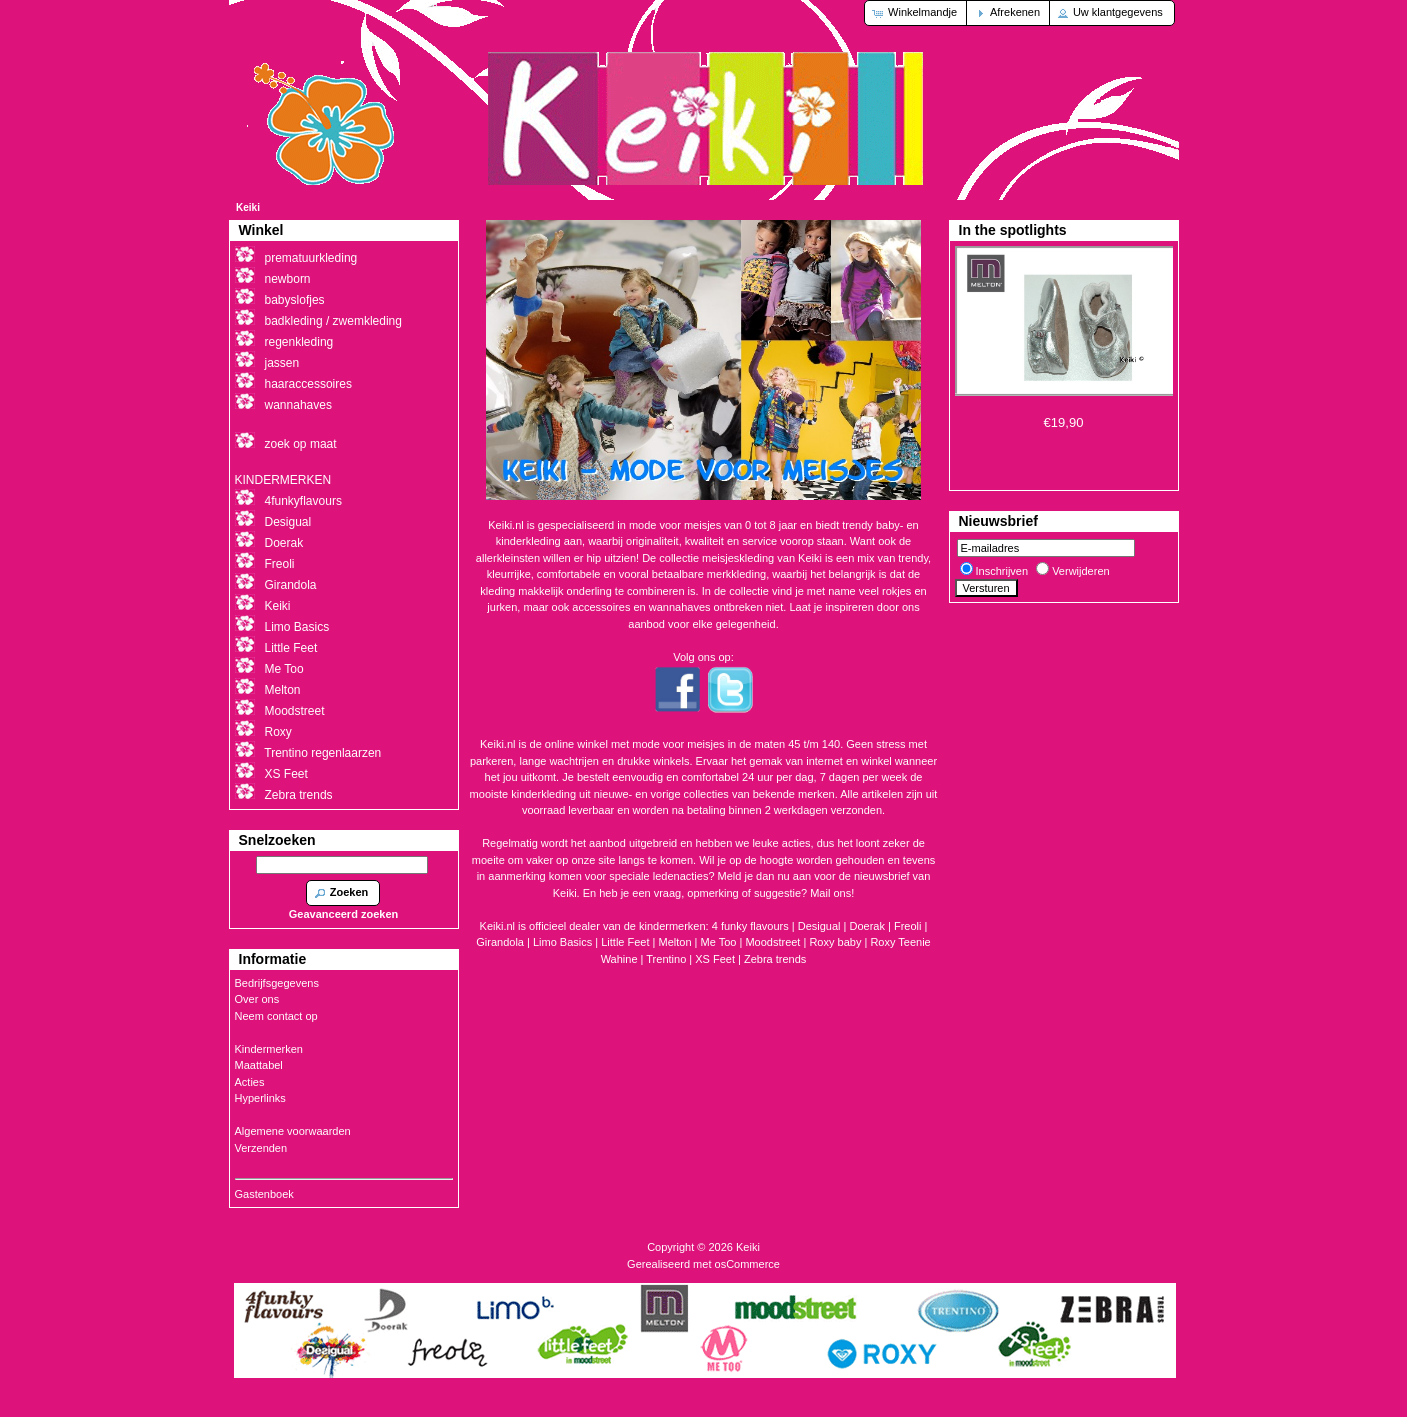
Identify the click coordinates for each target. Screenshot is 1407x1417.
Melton (675, 942)
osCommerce (747, 1264)
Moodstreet (772, 942)
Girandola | (504, 942)
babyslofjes (295, 300)
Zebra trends (775, 959)
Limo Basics (297, 627)
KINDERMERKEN (283, 480)
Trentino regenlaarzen (322, 753)
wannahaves (298, 405)
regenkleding (299, 342)
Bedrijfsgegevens (277, 983)
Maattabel (259, 1065)
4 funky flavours (752, 926)
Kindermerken (269, 1049)
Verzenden (261, 1148)
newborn (288, 279)
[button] (916, 13)
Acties (250, 1082)
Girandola (291, 585)
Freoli (908, 926)
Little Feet (625, 942)
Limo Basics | (567, 942)
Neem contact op (276, 1016)
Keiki (248, 207)
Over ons (257, 999)
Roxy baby (835, 942)
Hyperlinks (260, 1098)
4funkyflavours (303, 501)
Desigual (288, 522)
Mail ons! (832, 893)
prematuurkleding (311, 258)
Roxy (278, 732)
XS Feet (715, 959)
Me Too (719, 942)
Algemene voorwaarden (293, 1131)
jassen (282, 363)
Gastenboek (264, 1194)
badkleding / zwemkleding (333, 321)
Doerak (867, 926)
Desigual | (824, 926)
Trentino (666, 959)
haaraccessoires (308, 384)
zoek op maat (301, 444)
